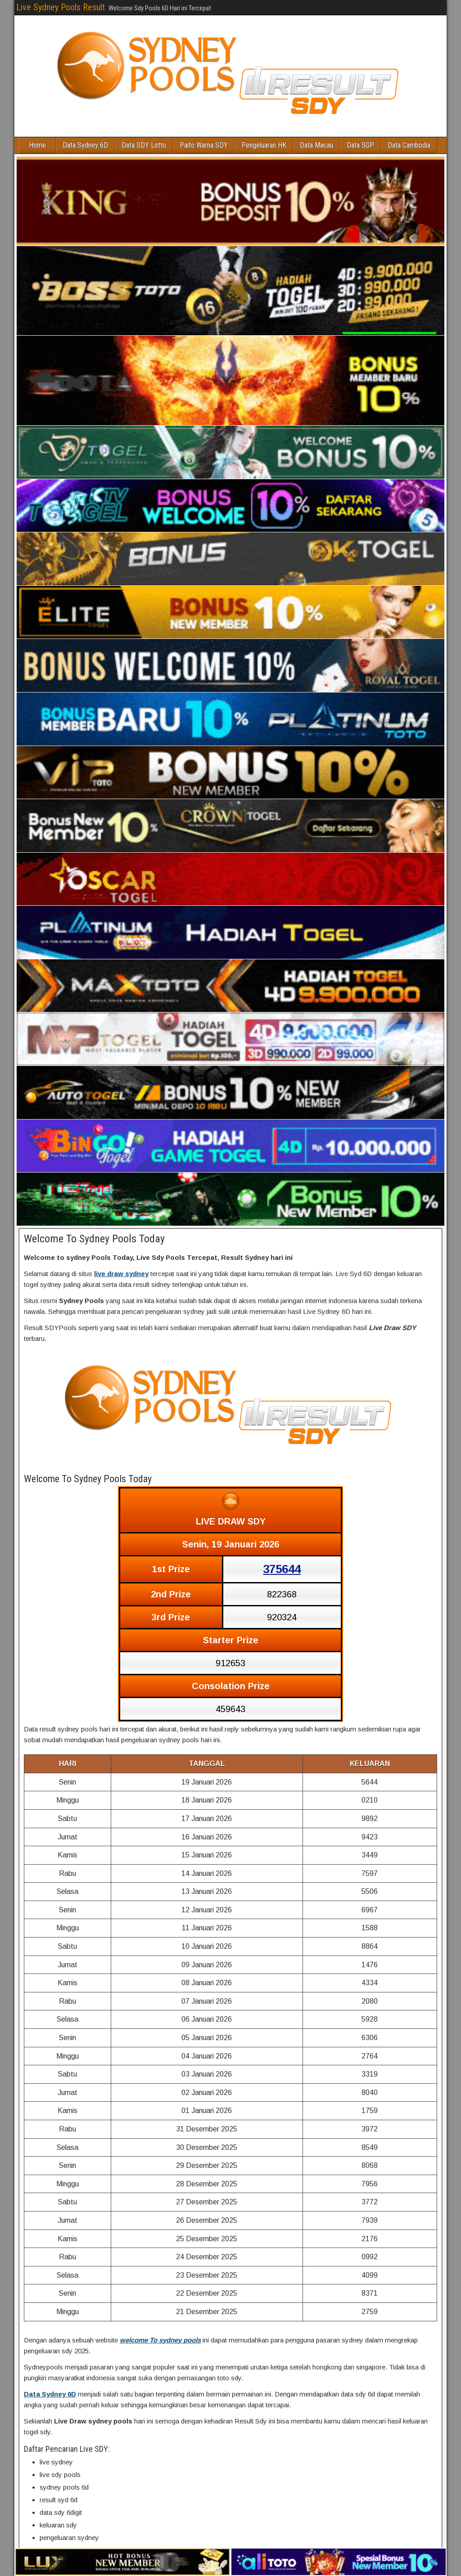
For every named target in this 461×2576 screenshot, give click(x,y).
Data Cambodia (409, 145)
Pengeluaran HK (264, 145)
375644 (282, 1569)
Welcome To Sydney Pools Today (94, 1238)
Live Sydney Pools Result (60, 7)
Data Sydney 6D (85, 145)
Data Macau (317, 145)
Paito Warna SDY (204, 145)
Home (37, 145)
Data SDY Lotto (144, 145)
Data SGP (361, 145)
